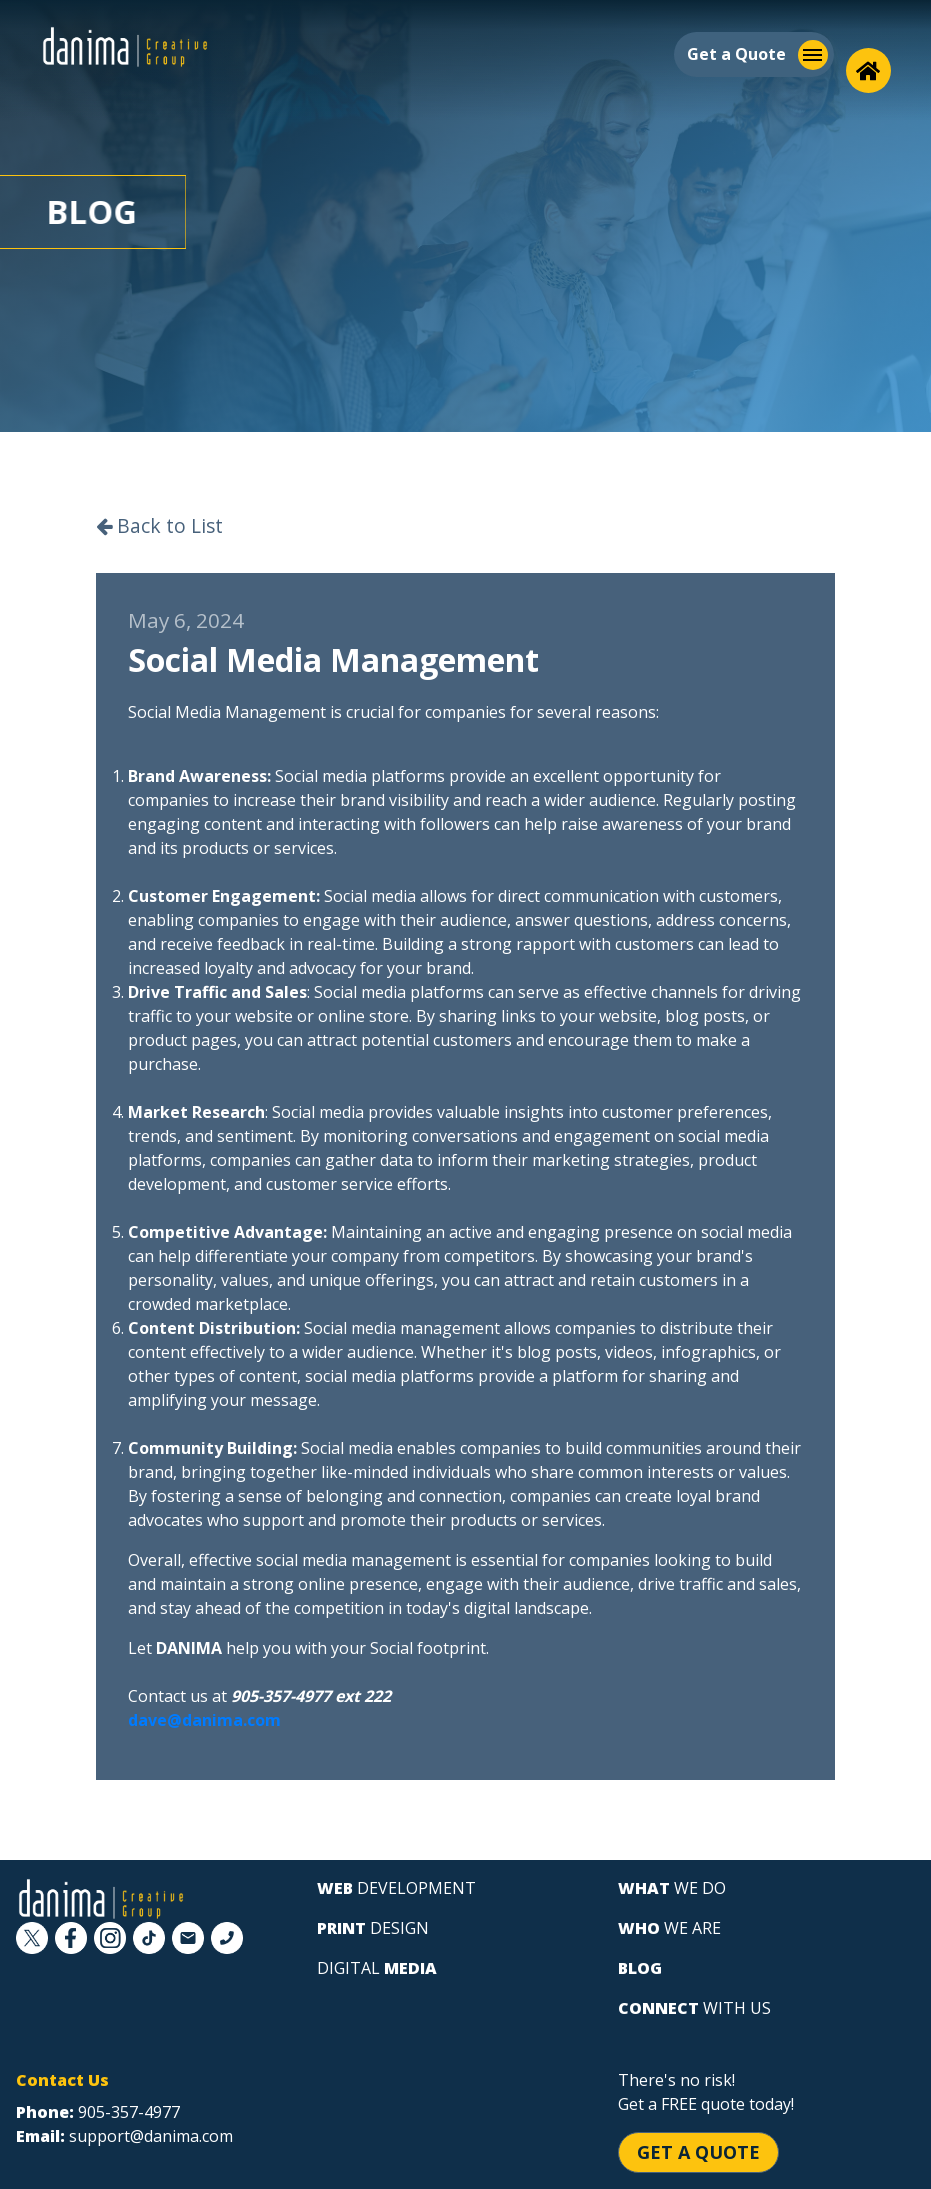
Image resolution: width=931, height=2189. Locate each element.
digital (377, 1968)
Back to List (159, 525)
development (396, 1888)
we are (669, 1928)
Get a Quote (698, 2152)
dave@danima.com (204, 1720)
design (373, 1928)
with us (694, 2008)
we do (672, 1888)
